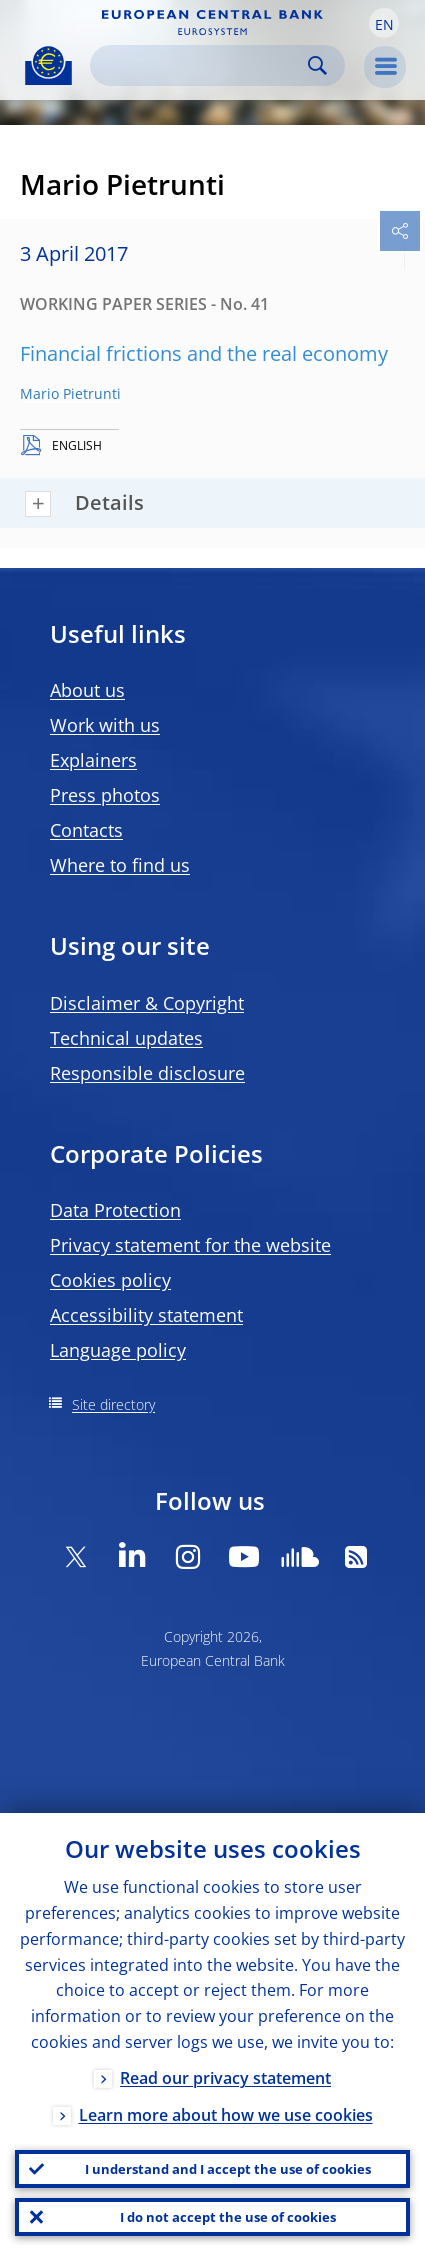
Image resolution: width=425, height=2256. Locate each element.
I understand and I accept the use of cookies (228, 2169)
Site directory (113, 1404)
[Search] (201, 65)
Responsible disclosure (147, 1073)
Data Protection (115, 1210)
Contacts (86, 830)
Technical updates (126, 1038)
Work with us (105, 725)
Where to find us (120, 865)
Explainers (93, 760)
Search (317, 65)
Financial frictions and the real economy (204, 353)
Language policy (118, 1350)
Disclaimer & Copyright (147, 1003)
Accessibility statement (146, 1315)
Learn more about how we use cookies (226, 2115)
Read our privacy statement (225, 2078)
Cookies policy (110, 1280)
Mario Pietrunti (70, 393)
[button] (384, 23)
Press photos (105, 795)
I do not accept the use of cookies (228, 2217)
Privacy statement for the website (190, 1245)
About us (87, 690)
